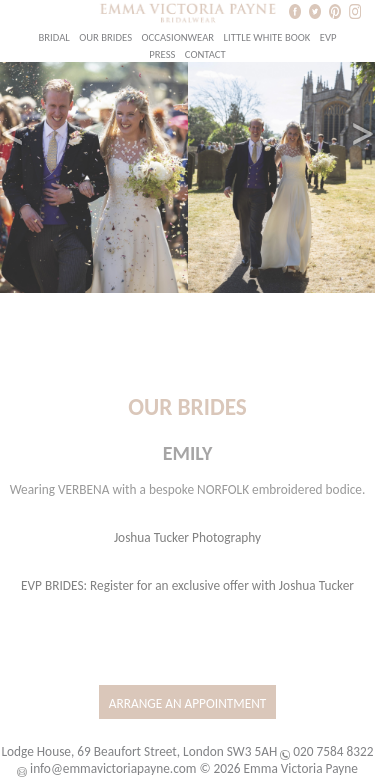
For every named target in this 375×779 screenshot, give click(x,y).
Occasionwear (178, 37)
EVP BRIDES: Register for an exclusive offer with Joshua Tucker (187, 585)
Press (162, 54)
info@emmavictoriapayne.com (113, 768)
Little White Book (267, 37)
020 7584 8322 (333, 751)
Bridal (53, 37)
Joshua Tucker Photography (187, 537)
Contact (205, 54)
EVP (328, 37)
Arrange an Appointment (188, 703)
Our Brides (105, 37)
